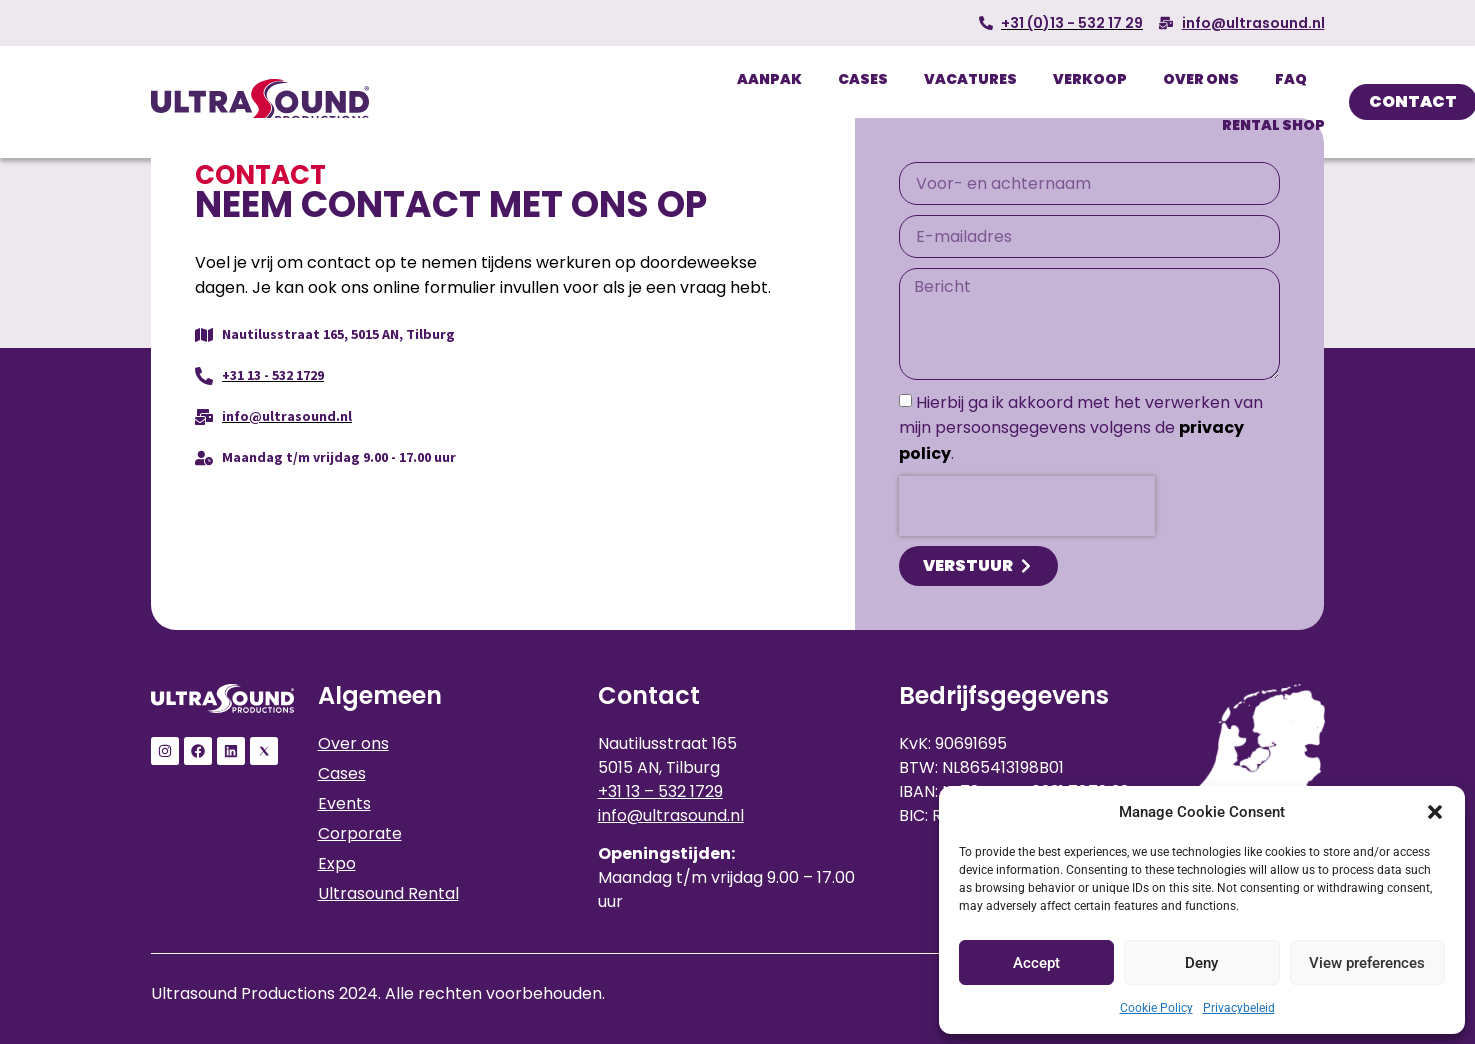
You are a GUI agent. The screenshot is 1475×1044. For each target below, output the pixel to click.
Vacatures (970, 79)
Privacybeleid (1239, 1008)
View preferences (1367, 963)
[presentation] (1027, 506)
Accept (1036, 963)
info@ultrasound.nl (671, 815)
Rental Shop (1273, 125)
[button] (1435, 812)
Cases (863, 79)
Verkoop (1090, 79)
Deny (1201, 963)
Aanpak (769, 79)
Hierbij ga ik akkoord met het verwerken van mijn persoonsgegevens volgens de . (1081, 428)
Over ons (1201, 79)
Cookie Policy (1156, 1008)
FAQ (1291, 79)
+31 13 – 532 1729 (660, 791)
